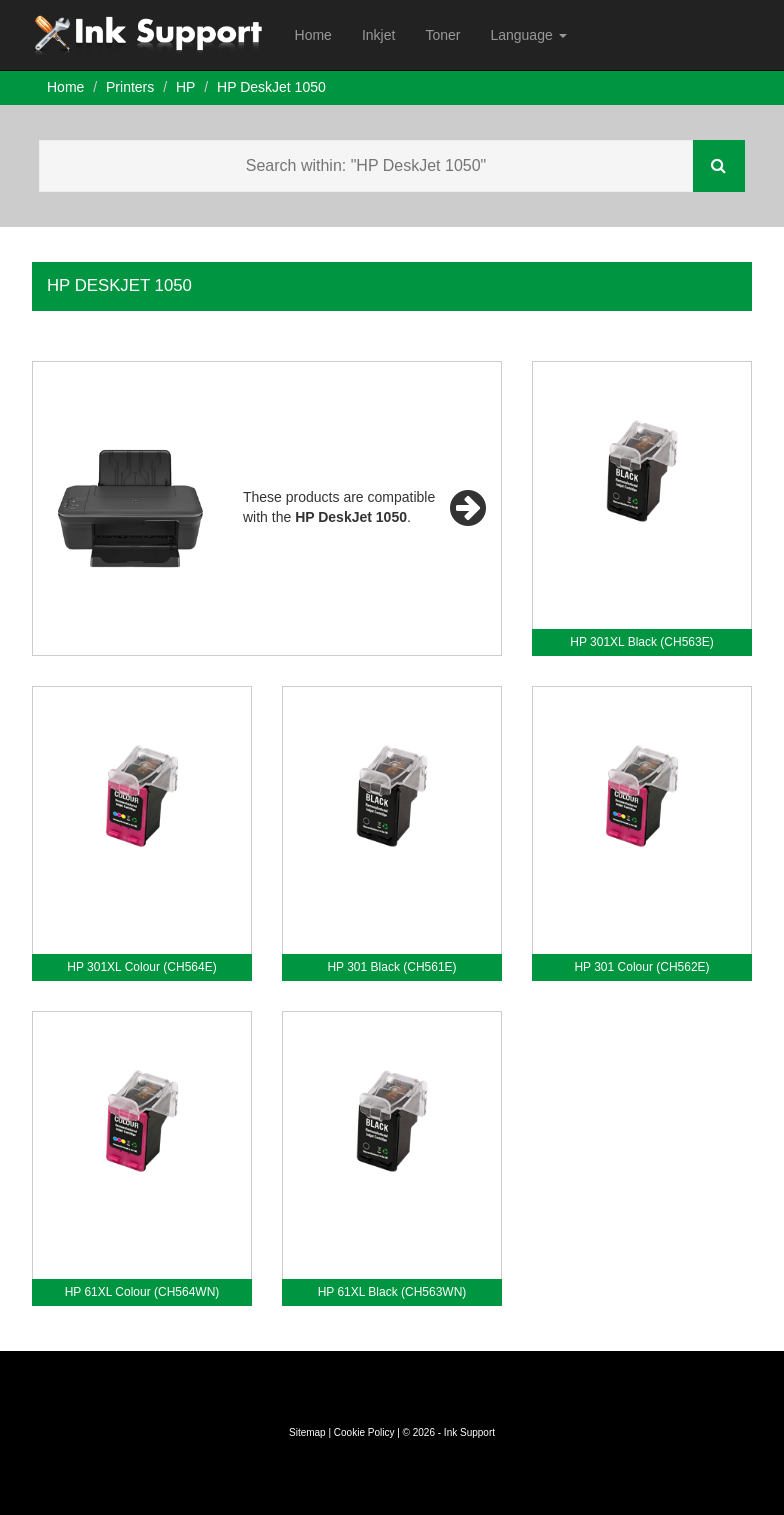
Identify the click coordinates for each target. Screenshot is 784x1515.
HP (185, 87)
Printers (130, 87)
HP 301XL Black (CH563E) (641, 642)
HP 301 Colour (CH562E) (641, 967)
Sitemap (307, 1432)
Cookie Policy (364, 1432)
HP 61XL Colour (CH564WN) (142, 1292)
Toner (442, 35)
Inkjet (378, 35)
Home (313, 35)
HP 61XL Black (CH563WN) (392, 1292)
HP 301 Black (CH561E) (391, 967)
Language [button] (528, 35)
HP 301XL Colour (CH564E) (141, 967)
